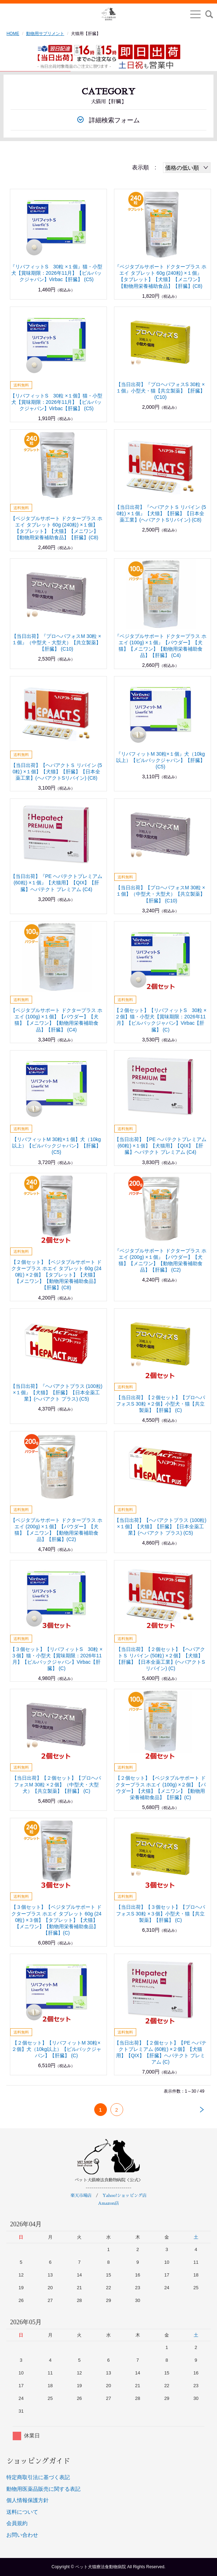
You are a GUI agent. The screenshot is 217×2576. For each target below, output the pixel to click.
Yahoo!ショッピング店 (124, 2195)
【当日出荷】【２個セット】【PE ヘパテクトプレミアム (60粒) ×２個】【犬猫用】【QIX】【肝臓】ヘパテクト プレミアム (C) (160, 2052)
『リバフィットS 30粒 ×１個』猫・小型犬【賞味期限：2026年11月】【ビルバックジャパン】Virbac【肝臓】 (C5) (56, 273)
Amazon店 (108, 2203)
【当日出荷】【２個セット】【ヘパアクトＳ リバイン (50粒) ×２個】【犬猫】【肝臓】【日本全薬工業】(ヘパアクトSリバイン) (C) (160, 1658)
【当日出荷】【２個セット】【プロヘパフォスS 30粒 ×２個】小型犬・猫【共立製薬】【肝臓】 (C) (160, 1404)
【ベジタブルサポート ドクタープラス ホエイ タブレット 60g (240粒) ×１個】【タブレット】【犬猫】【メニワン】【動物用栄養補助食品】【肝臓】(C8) (56, 528)
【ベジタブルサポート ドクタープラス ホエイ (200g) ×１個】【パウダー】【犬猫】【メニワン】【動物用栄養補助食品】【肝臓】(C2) (56, 1529)
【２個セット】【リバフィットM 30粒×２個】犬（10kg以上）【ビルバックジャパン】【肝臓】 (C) (56, 2049)
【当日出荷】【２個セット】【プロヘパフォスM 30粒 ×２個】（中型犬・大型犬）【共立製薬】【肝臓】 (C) (56, 1784)
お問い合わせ (22, 2535)
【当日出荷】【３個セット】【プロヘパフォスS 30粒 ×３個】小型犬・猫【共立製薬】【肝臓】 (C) (160, 1913)
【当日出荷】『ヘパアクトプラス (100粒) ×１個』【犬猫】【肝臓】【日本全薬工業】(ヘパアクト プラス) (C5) (57, 1392)
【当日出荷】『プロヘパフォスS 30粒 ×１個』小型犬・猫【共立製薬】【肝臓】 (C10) (160, 391)
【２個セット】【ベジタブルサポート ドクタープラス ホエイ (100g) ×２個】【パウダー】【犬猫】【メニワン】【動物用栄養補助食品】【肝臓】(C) (160, 1787)
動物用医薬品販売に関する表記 (43, 2489)
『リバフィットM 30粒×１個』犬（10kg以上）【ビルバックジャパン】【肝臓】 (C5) (160, 760)
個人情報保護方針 (27, 2500)
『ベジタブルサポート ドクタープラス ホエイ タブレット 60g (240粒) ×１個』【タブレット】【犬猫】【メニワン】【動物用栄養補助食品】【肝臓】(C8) (160, 276)
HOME (12, 33)
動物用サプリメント (45, 33)
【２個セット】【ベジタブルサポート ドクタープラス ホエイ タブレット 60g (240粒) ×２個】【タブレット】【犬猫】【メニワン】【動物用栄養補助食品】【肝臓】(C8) (56, 1275)
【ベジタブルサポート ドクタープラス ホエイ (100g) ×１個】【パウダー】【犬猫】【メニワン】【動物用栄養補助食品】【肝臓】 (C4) (56, 1020)
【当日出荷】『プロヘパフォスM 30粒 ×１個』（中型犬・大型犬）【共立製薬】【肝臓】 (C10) (56, 642)
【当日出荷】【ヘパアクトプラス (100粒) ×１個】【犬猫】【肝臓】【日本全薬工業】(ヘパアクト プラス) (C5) (160, 1526)
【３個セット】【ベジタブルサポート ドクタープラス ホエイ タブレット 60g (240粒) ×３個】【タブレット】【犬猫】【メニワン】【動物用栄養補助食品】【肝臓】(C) (56, 1920)
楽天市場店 (81, 2195)
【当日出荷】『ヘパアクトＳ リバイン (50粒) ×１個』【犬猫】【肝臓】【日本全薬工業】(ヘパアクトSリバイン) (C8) (160, 513)
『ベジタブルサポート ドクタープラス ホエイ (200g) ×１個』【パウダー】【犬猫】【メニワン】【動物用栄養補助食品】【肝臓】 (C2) (160, 1260)
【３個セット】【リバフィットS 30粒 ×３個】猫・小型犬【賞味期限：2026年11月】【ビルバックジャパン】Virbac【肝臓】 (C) (56, 1658)
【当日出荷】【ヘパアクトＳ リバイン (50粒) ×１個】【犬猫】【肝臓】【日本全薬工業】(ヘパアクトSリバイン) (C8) (56, 771)
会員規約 (17, 2523)
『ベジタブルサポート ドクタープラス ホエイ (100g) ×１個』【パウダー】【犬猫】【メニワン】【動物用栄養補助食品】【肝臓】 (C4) (160, 645)
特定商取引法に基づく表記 (38, 2477)
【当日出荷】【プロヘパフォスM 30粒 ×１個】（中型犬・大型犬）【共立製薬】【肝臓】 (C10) (160, 894)
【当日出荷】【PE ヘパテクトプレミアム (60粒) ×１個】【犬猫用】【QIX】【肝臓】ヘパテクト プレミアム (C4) (160, 1145)
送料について (22, 2512)
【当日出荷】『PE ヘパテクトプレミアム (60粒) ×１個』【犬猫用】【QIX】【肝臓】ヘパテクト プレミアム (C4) (57, 882)
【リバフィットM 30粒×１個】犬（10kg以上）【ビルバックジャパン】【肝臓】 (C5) (56, 1145)
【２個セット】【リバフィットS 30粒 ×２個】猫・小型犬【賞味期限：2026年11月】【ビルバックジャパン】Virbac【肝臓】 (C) (160, 1020)
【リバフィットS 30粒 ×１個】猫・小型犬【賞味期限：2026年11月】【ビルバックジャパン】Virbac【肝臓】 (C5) (56, 402)
